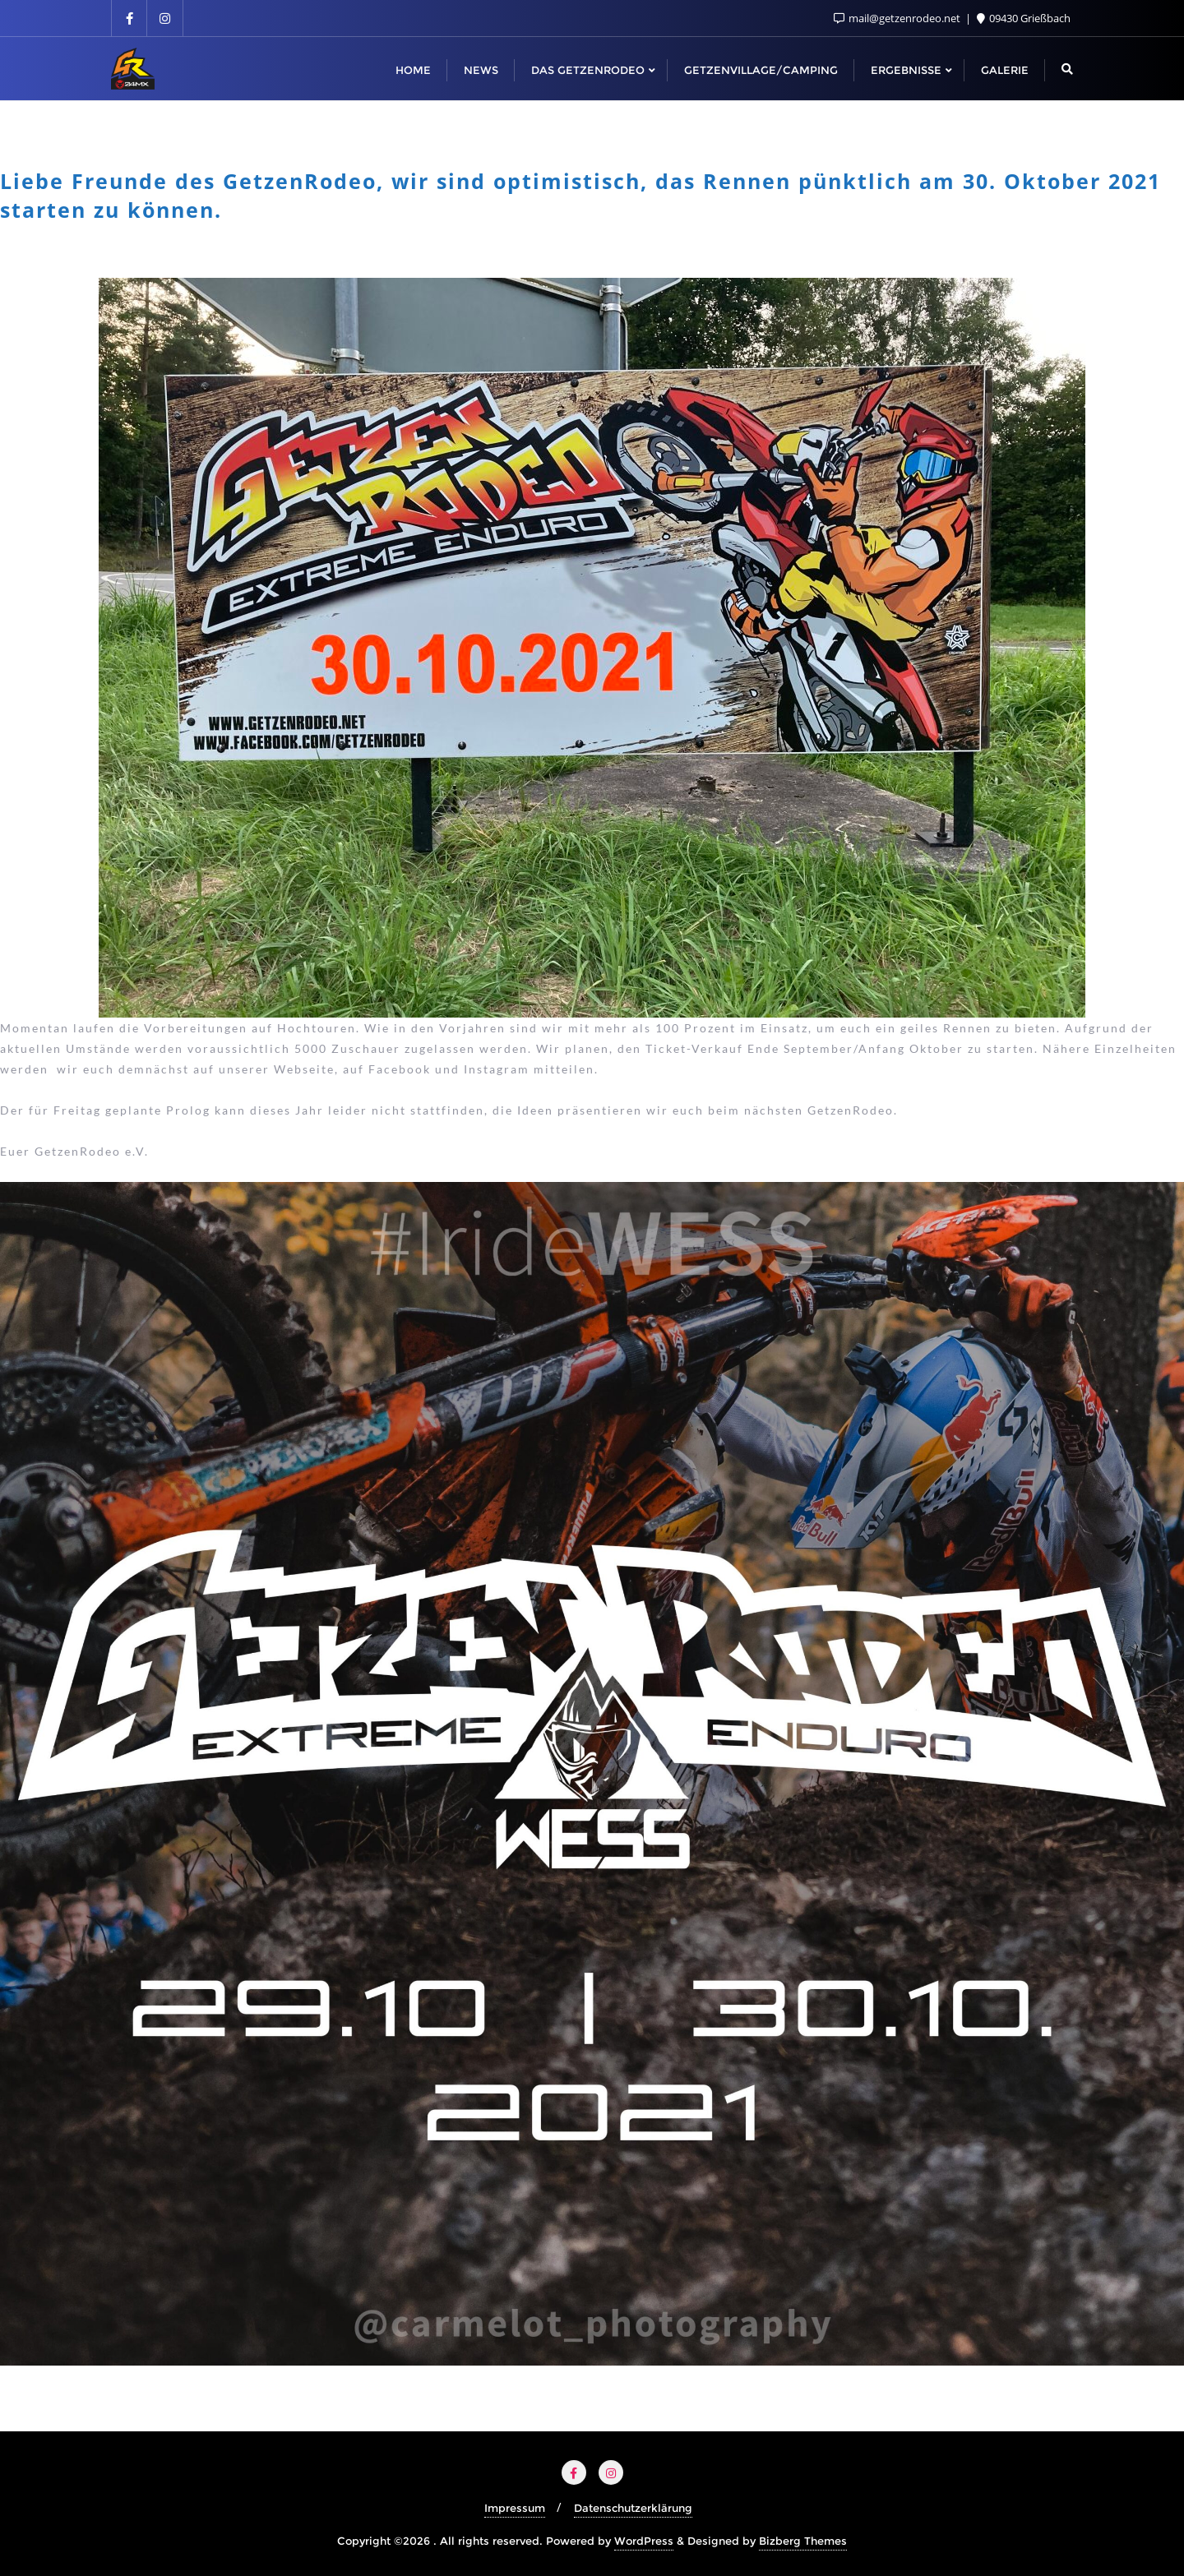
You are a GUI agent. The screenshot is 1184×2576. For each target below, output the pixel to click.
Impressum (514, 2507)
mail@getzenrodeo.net (898, 18)
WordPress (643, 2540)
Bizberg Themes (803, 2540)
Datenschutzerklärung (633, 2507)
